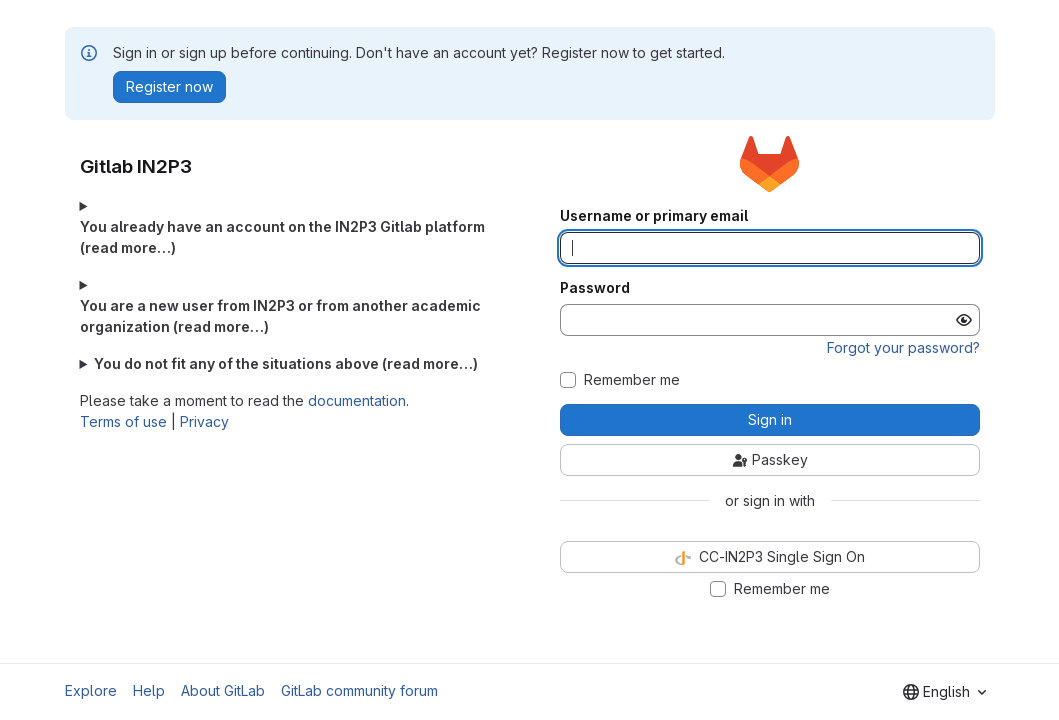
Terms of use (123, 421)
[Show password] (964, 320)
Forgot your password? (903, 347)
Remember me (632, 380)
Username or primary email (654, 216)
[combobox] (944, 692)
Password (595, 288)
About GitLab (223, 690)
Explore (91, 690)
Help (149, 690)
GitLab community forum (359, 690)
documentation (357, 400)
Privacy (204, 421)
